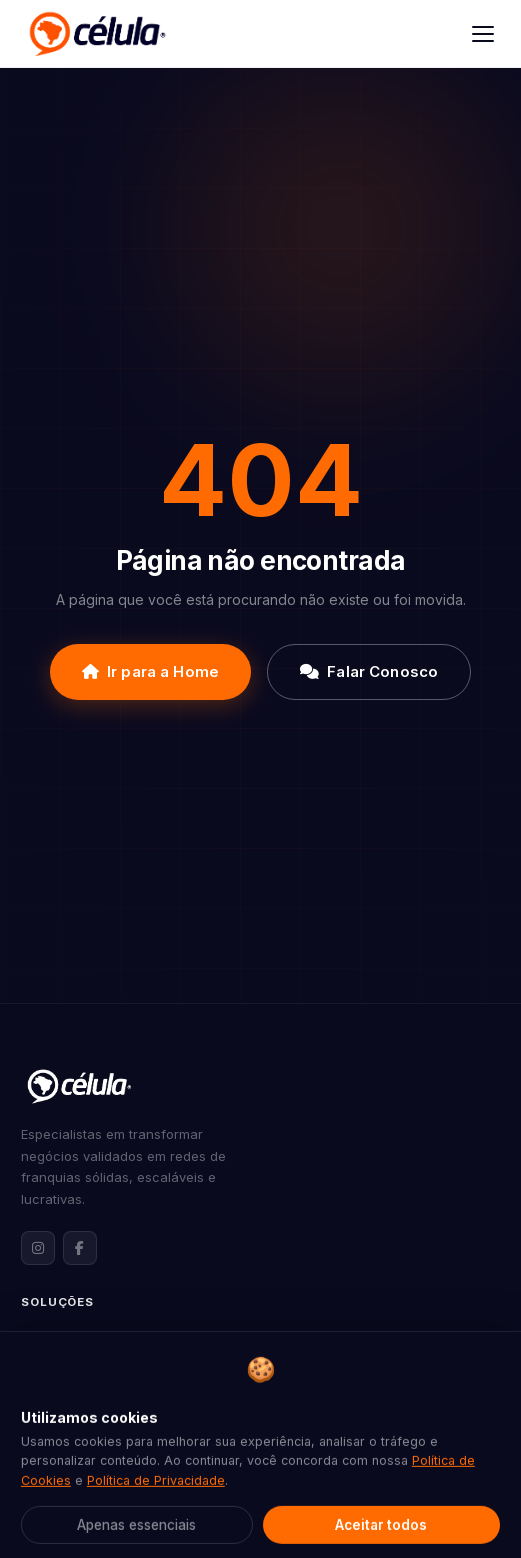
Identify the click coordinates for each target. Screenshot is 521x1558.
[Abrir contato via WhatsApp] (468, 1505)
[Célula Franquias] (97, 34)
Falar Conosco (369, 671)
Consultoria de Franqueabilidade (123, 1401)
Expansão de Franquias (94, 1370)
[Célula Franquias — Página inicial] (79, 1086)
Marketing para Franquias (101, 1432)
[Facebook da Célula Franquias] (80, 1248)
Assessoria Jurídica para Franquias (132, 1464)
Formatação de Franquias (101, 1338)
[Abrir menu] (483, 34)
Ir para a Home (150, 671)
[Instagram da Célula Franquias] (38, 1248)
